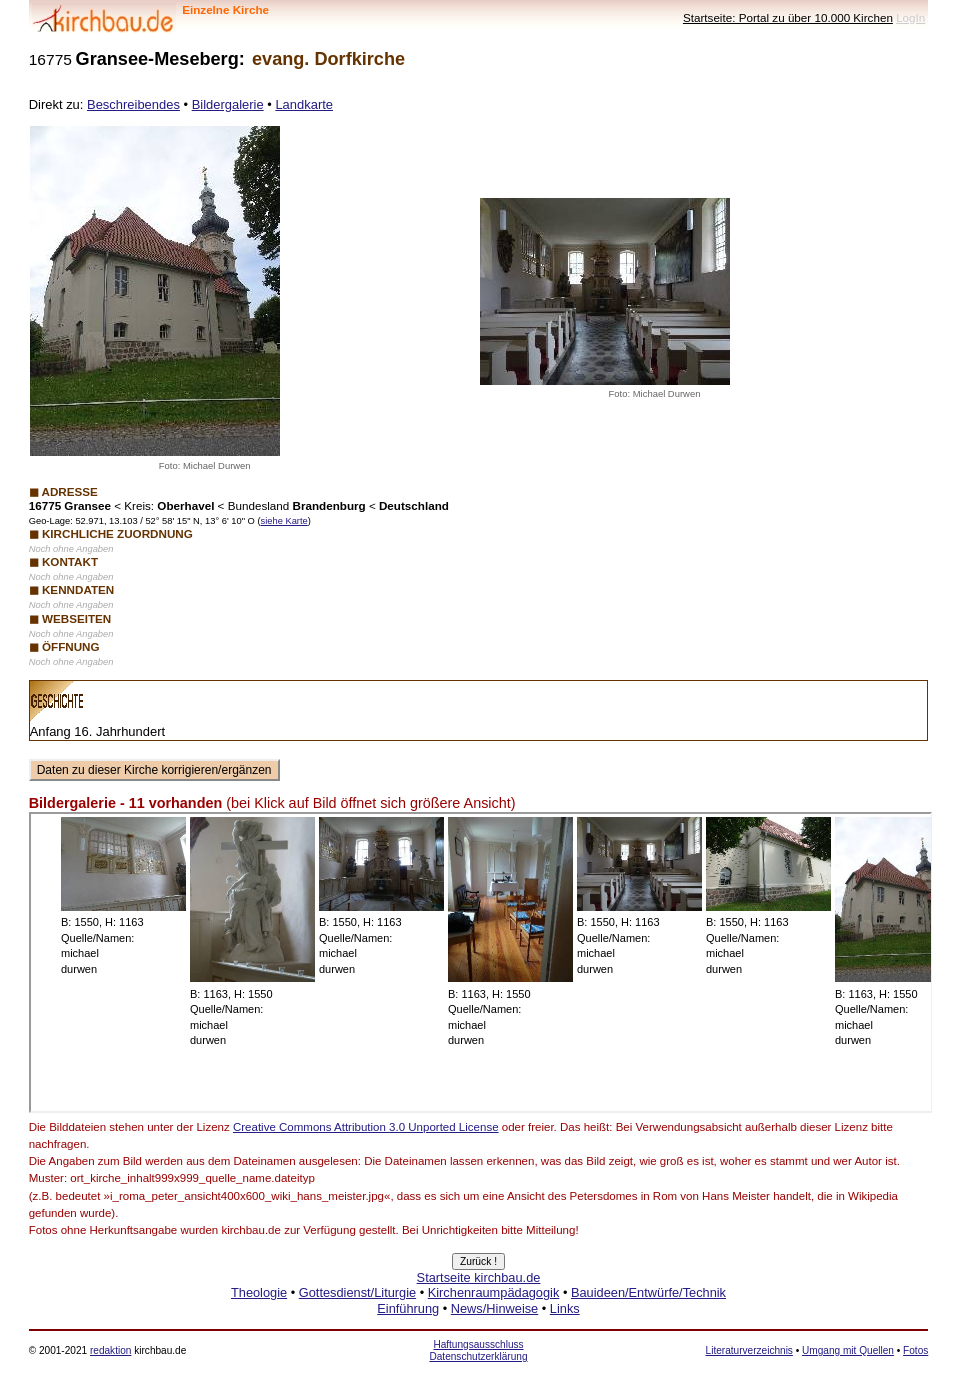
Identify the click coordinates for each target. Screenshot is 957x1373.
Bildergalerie (228, 104)
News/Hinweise (494, 1308)
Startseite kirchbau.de (479, 1277)
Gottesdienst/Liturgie (357, 1292)
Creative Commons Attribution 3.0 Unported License (366, 1127)
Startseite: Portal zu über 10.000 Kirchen (788, 17)
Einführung (408, 1308)
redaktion (110, 1350)
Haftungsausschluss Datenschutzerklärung (478, 1350)
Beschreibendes (133, 104)
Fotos (915, 1350)
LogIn (910, 17)
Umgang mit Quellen (848, 1350)
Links (565, 1308)
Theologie (259, 1292)
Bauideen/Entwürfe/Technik (648, 1292)
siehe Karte (284, 521)
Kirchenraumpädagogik (494, 1292)
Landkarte (304, 104)
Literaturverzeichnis (749, 1350)
